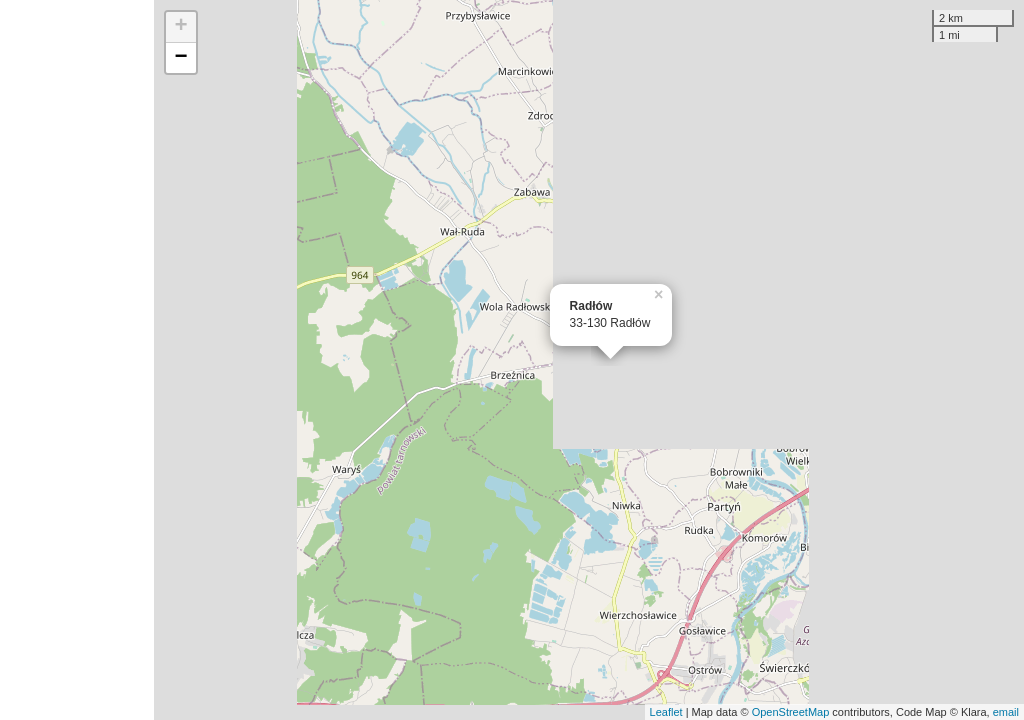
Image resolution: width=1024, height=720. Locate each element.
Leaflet (666, 712)
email (1006, 712)
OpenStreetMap (791, 712)
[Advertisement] (77, 360)
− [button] (181, 58)
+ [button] (181, 27)
